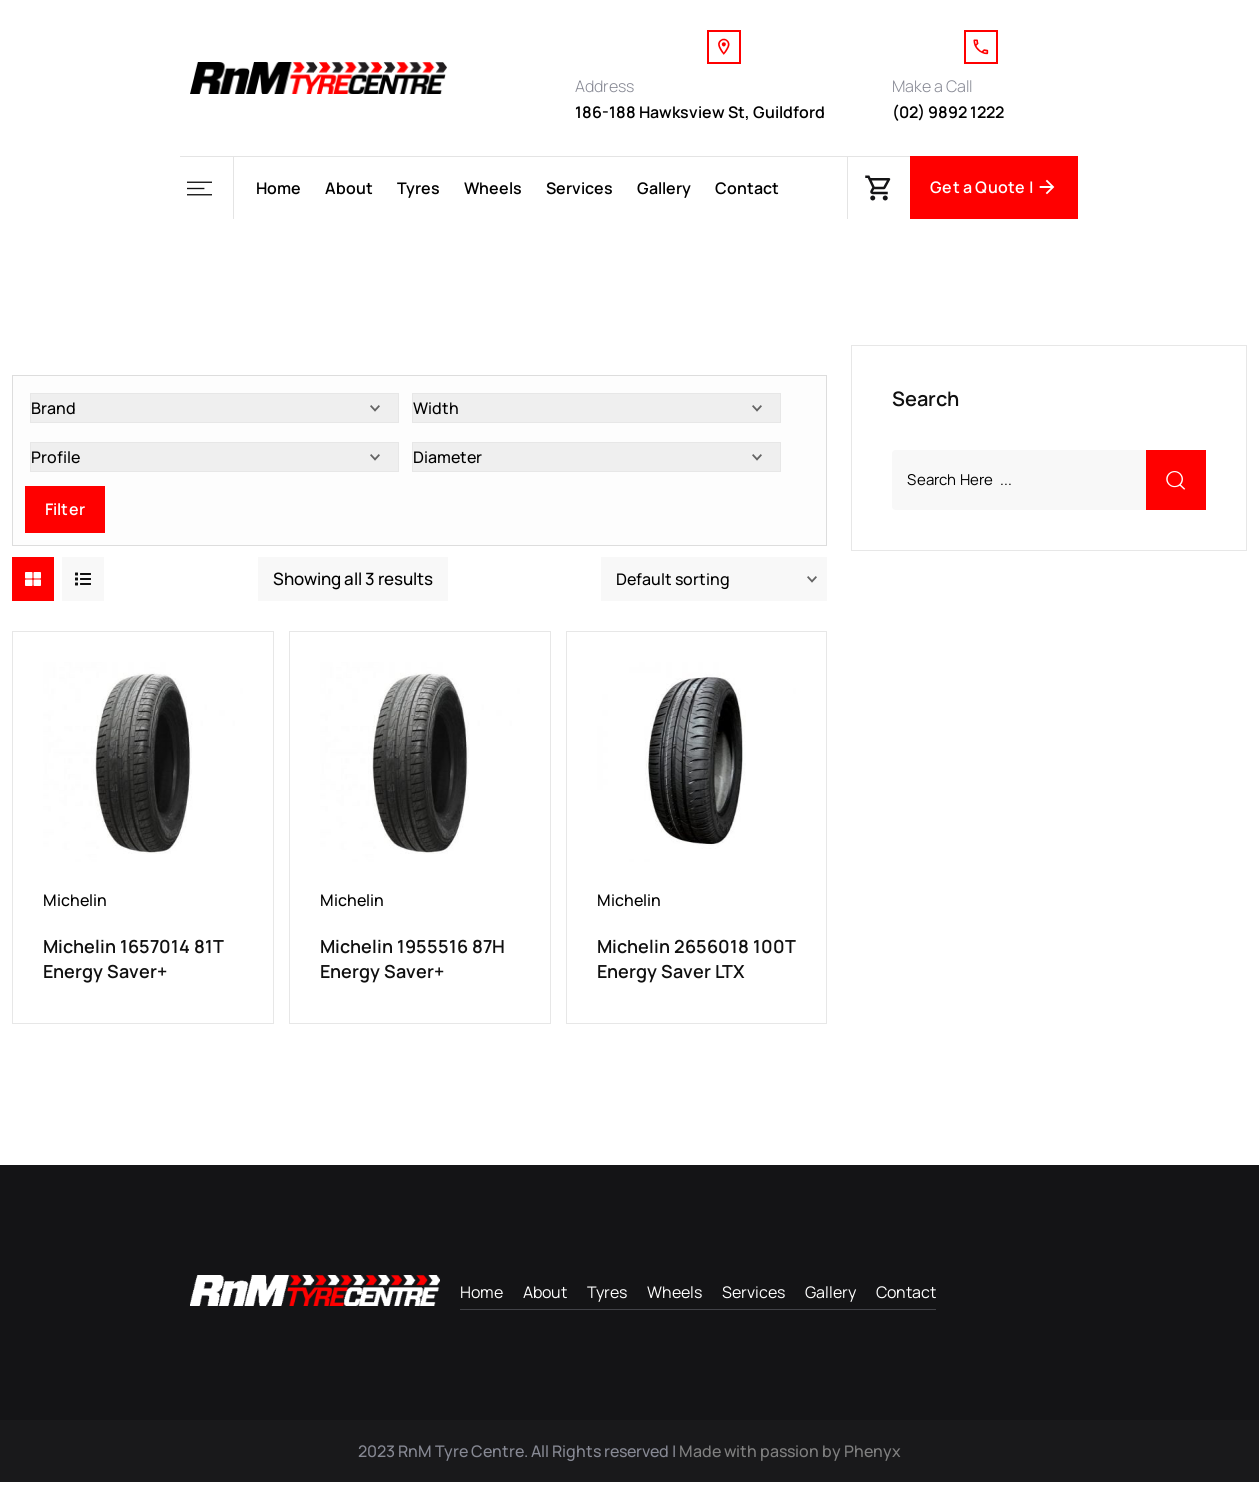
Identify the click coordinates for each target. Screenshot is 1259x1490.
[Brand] (214, 412)
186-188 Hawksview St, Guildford (700, 112)
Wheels (493, 188)
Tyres (418, 188)
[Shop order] (714, 583)
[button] (206, 188)
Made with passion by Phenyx (790, 1459)
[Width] (596, 412)
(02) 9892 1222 (948, 112)
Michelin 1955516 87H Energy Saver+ (412, 962)
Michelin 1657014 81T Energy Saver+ (133, 962)
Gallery (664, 188)
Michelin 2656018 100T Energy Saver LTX (696, 962)
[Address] (724, 47)
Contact (747, 188)
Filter (65, 513)
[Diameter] (596, 461)
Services (579, 188)
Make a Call (932, 86)
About (349, 188)
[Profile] (214, 461)
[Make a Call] (981, 47)
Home (278, 188)
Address (604, 86)
